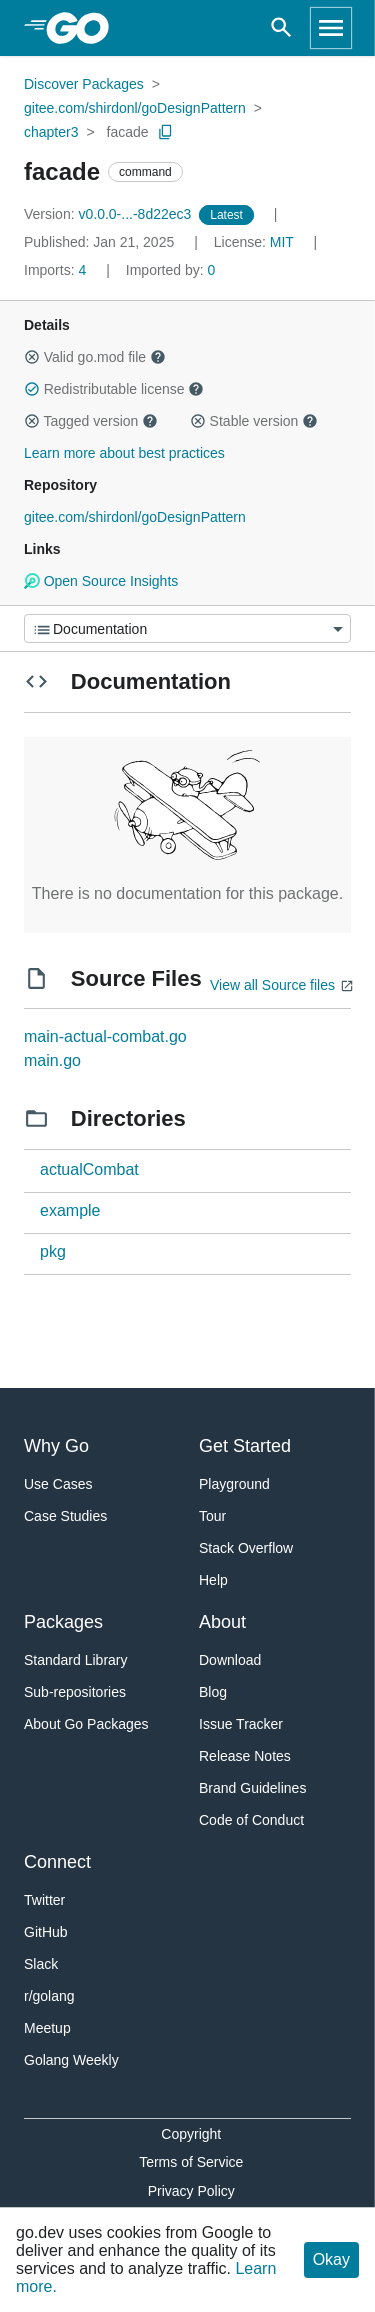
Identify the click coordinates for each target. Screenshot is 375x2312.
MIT (282, 242)
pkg (53, 1251)
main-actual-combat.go (105, 1036)
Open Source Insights (101, 581)
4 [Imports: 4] (57, 270)
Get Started (245, 1446)
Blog (213, 1692)
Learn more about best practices (124, 453)
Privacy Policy (191, 2191)
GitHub (46, 1932)
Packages (63, 1622)
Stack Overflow (246, 1548)
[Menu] (187, 628)
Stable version (254, 421)
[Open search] (281, 28)
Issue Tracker (241, 1724)
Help (213, 1580)
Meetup (47, 2028)
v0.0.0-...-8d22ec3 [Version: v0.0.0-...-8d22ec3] (109, 214)
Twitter (44, 1900)
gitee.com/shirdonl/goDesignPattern (135, 108)
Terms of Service (191, 2162)
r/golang (49, 1996)
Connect (57, 1862)
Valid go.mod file (95, 357)
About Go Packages (86, 1724)
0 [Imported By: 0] (171, 270)
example (70, 1210)
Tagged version (91, 421)
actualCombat (89, 1169)
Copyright (191, 2134)
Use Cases (58, 1484)
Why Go (56, 1446)
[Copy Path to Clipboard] (166, 132)
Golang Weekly (71, 2060)
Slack (41, 1964)
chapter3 (51, 132)
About (222, 1622)
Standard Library (76, 1660)
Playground (234, 1484)
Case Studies (65, 1516)
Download (230, 1660)
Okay (331, 2259)
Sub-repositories (75, 1692)
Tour (212, 1516)
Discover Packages (84, 84)
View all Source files (272, 985)
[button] (32, 357)
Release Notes (245, 1756)
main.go (52, 1060)
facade (128, 132)
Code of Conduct (251, 1820)
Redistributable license (114, 389)
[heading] (84, 28)
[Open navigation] (331, 28)
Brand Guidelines (252, 1788)
